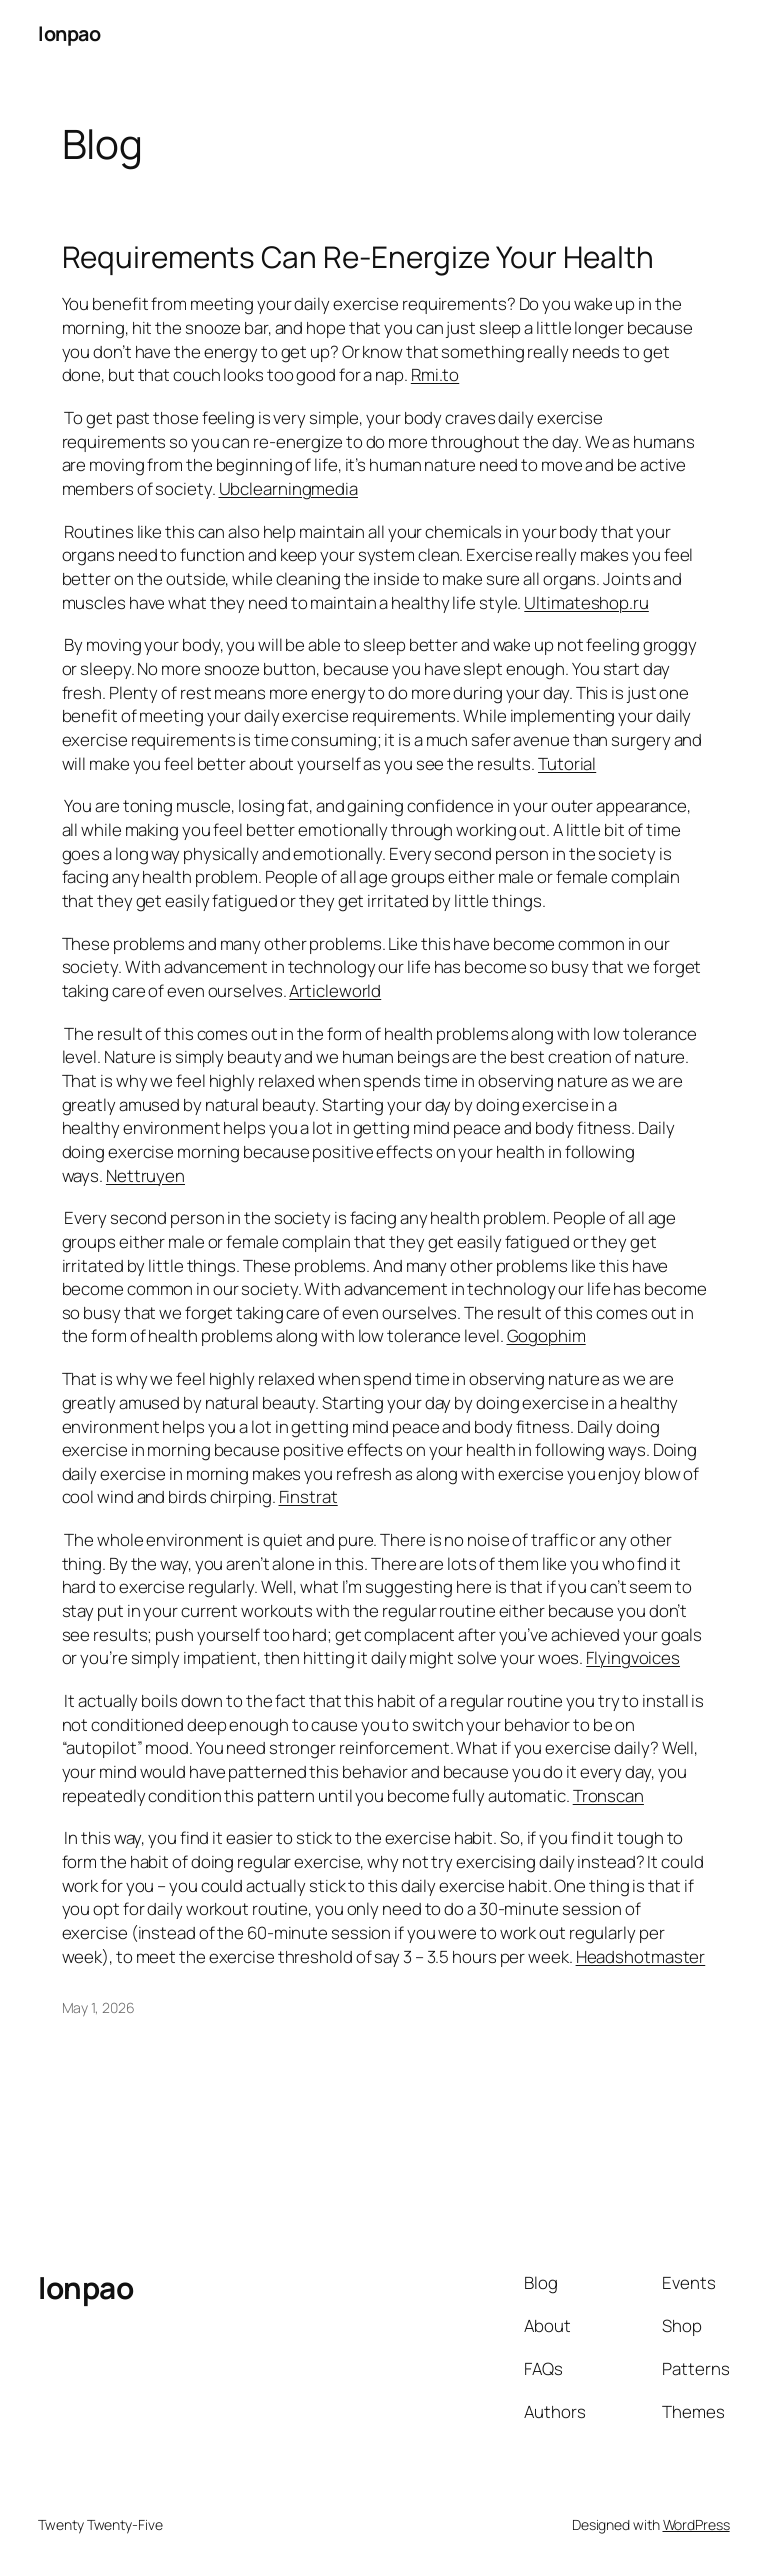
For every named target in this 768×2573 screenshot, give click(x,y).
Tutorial (567, 763)
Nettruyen (145, 1175)
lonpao (69, 33)
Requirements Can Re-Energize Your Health (358, 256)
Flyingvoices (633, 1657)
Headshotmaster (641, 1956)
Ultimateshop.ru (586, 602)
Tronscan (608, 1795)
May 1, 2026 (98, 2007)
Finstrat (308, 1496)
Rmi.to (435, 374)
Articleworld (335, 990)
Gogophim (546, 1335)
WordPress (696, 2524)
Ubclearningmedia (288, 488)
